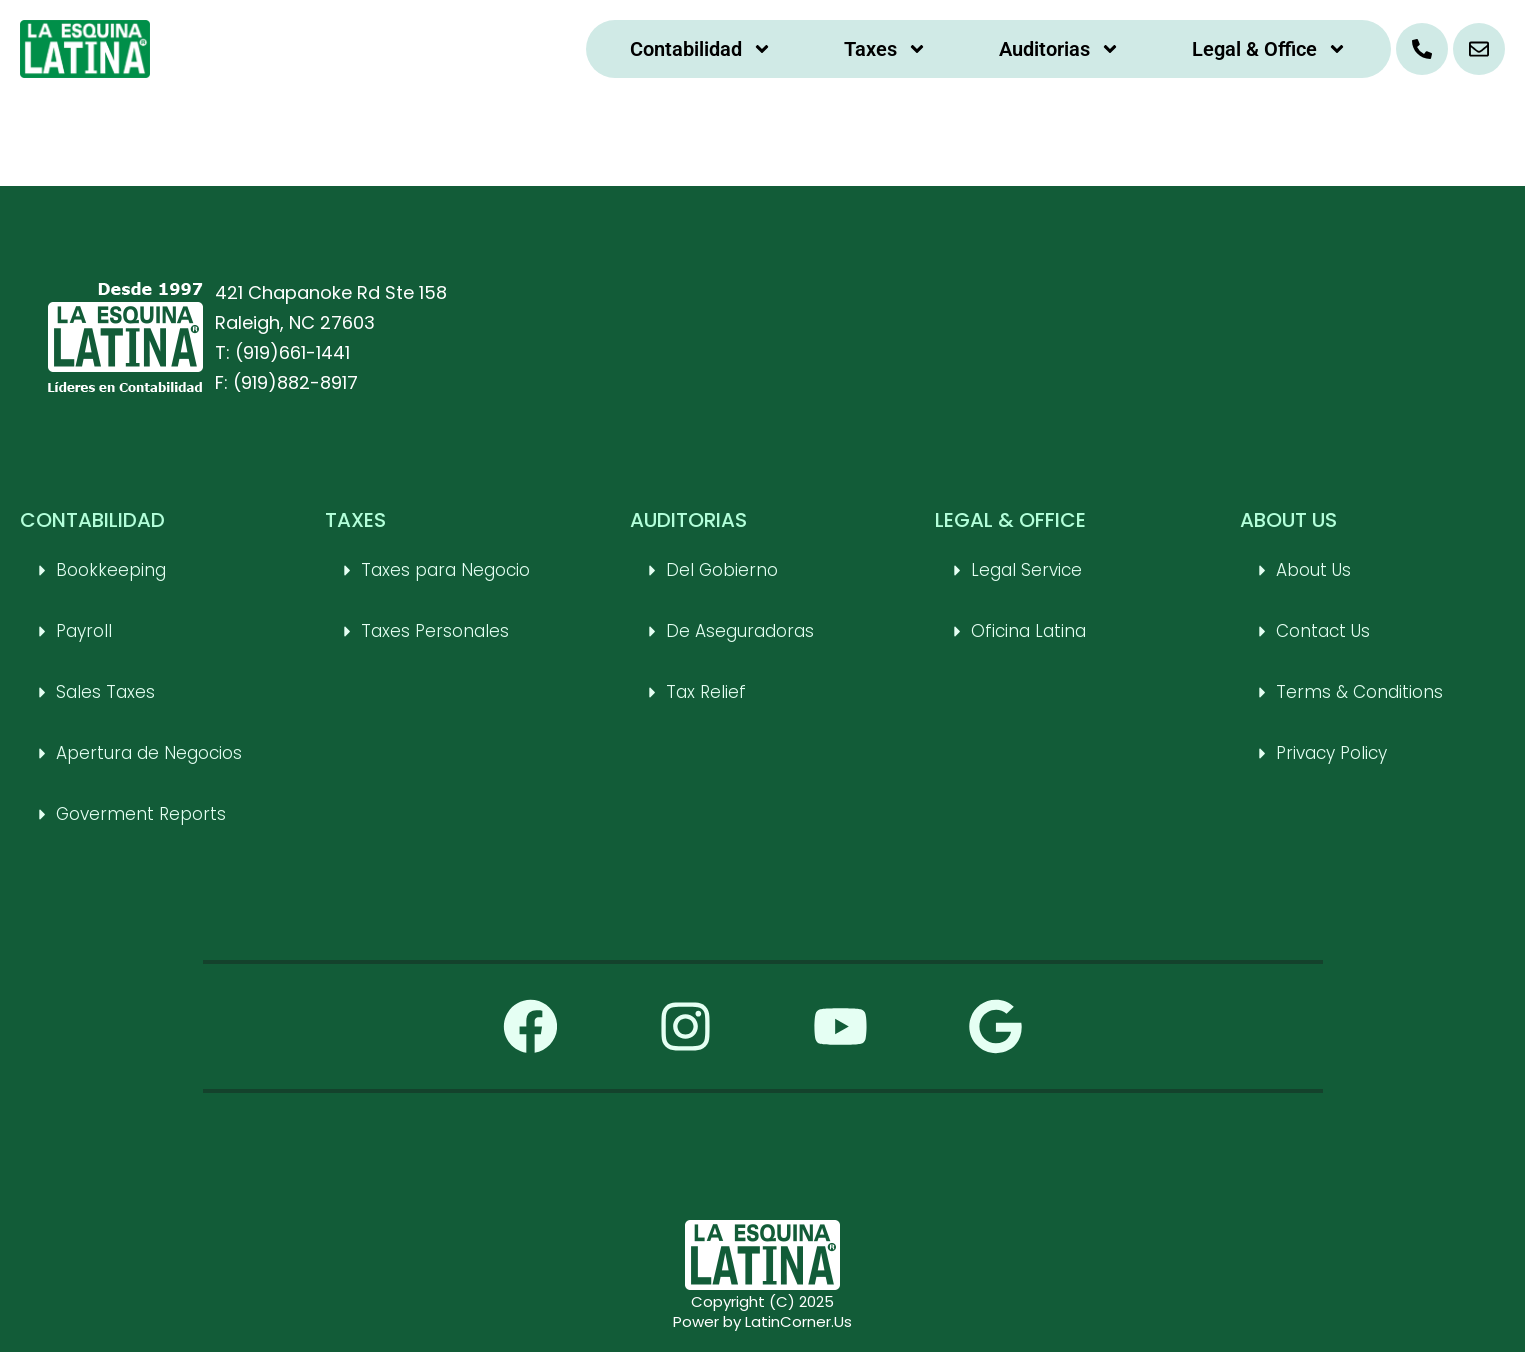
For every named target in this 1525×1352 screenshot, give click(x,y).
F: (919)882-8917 (286, 382)
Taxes (885, 49)
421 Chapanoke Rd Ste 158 (331, 292)
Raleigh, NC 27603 (295, 322)
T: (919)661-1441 (282, 352)
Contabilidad (701, 49)
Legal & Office (1269, 49)
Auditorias (1059, 49)
